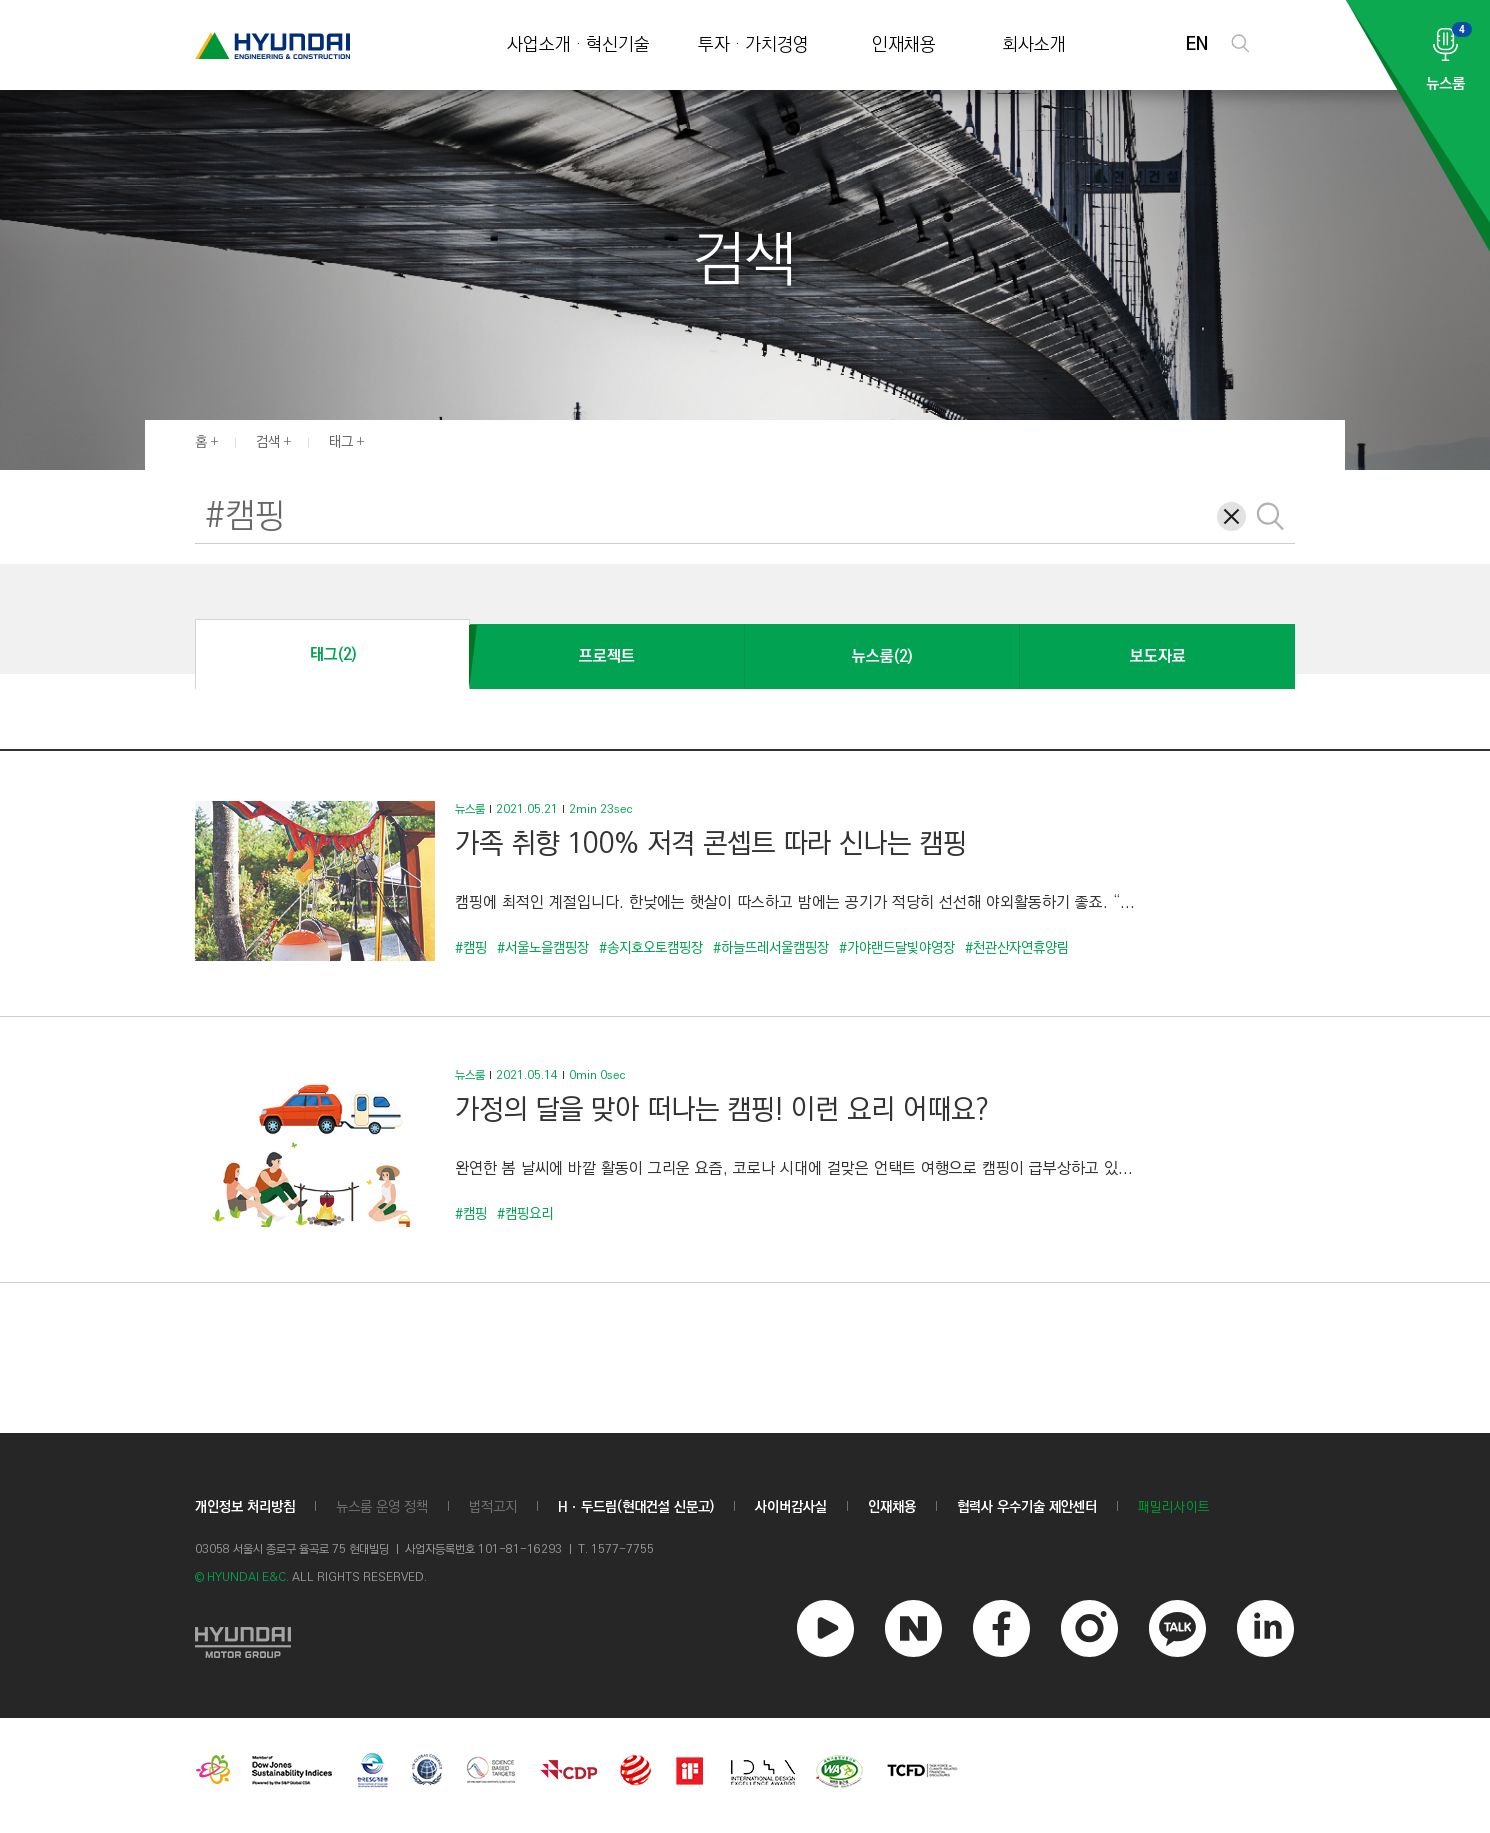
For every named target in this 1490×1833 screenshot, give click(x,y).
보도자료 (1158, 656)
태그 (341, 442)
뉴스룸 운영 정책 (382, 1507)
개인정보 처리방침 (245, 1507)
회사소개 (1034, 45)
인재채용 (904, 45)
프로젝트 (607, 656)
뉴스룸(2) (882, 656)
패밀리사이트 (1174, 1507)
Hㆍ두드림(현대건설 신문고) (636, 1507)
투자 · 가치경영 (753, 45)
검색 (268, 442)
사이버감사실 (791, 1507)
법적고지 (493, 1507)
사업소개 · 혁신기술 (578, 45)
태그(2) (333, 654)
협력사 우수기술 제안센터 (1027, 1507)
